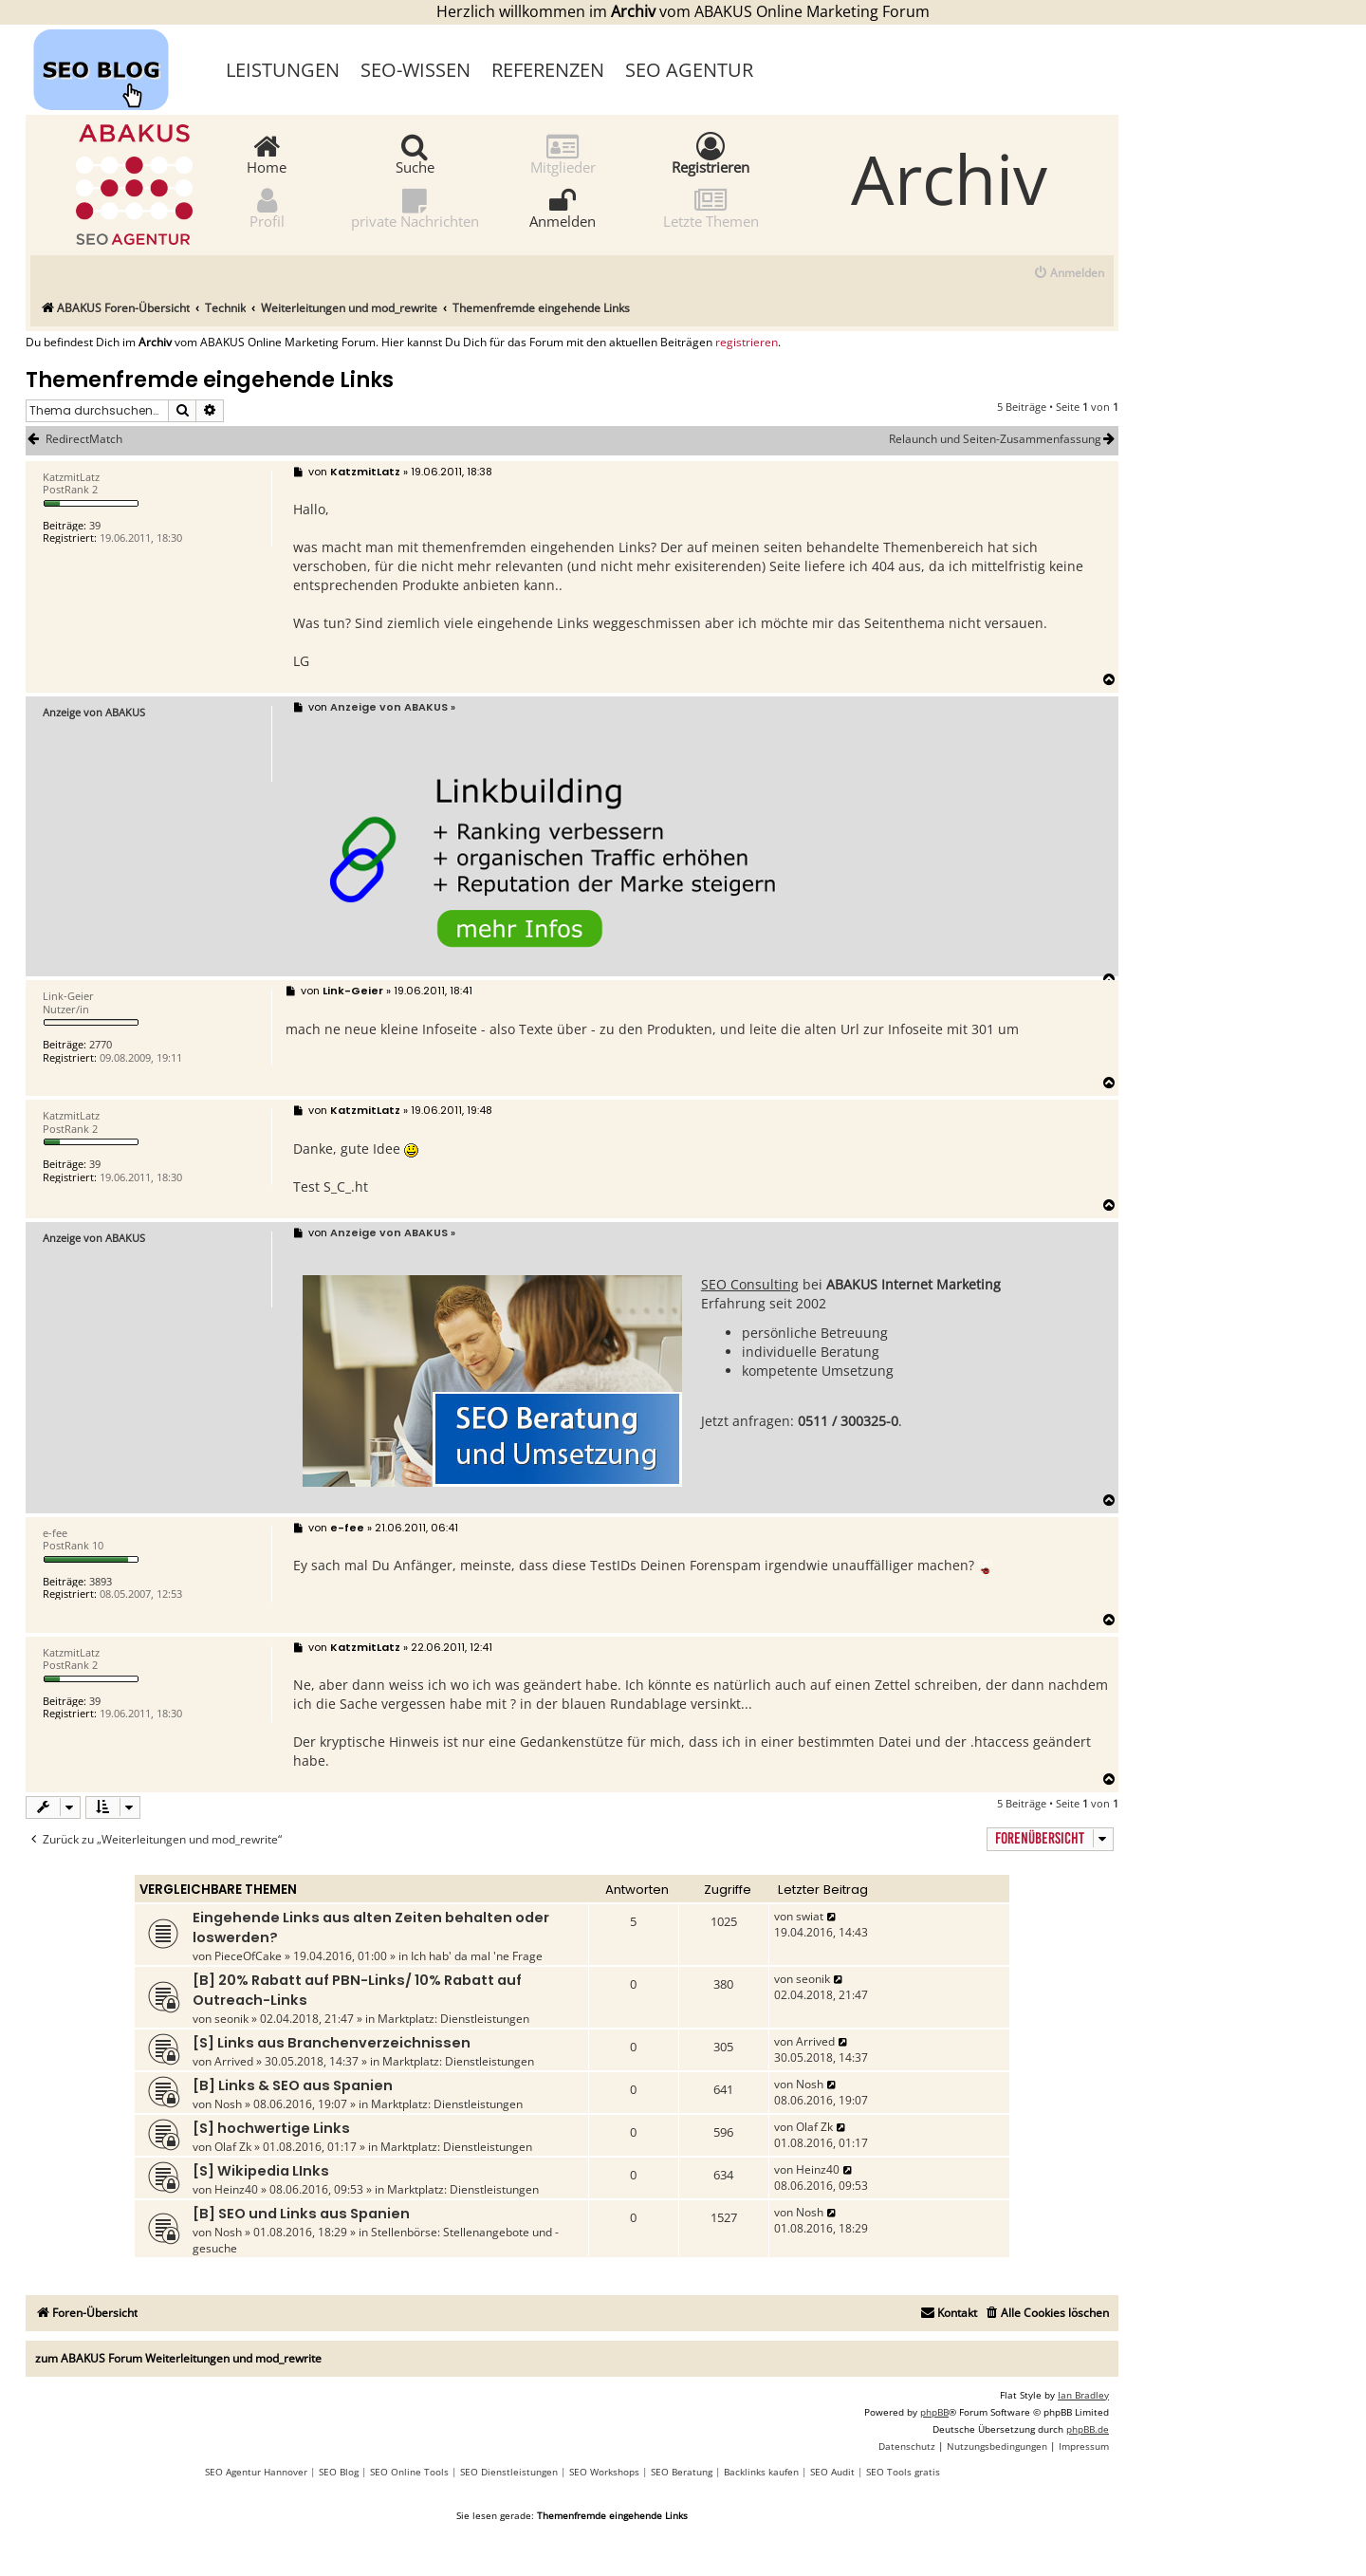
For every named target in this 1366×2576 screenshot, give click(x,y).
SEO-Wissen (415, 70)
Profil (267, 207)
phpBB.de (1087, 2429)
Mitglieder (563, 153)
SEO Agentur (689, 70)
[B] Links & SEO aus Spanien (293, 2085)
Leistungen (283, 70)
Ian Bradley (1083, 2394)
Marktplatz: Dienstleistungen (453, 2019)
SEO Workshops (604, 2471)
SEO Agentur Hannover (256, 2471)
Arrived (233, 2061)
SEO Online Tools (409, 2471)
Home (266, 153)
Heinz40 (236, 2189)
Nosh (228, 2104)
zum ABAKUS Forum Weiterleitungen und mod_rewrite (178, 2358)
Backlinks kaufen (761, 2471)
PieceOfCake (248, 1956)
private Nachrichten (415, 207)
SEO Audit (832, 2471)
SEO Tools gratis (903, 2471)
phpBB (934, 2411)
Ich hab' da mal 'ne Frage (477, 1956)
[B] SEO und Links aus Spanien (301, 2213)
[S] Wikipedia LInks (261, 2170)
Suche (415, 153)
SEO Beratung (681, 2471)
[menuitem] (1068, 274)
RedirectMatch (84, 439)
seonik (231, 2019)
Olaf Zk (232, 2147)
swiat (809, 1916)
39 (95, 525)
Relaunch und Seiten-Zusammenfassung (1003, 439)
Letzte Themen (711, 207)
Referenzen (547, 70)
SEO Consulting (750, 1284)
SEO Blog (339, 2471)
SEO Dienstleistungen (509, 2471)
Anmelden (562, 207)
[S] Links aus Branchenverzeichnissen (332, 2042)
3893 (100, 1581)
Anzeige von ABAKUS (94, 712)
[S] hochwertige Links (271, 2128)
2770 (100, 1044)
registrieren (746, 342)
